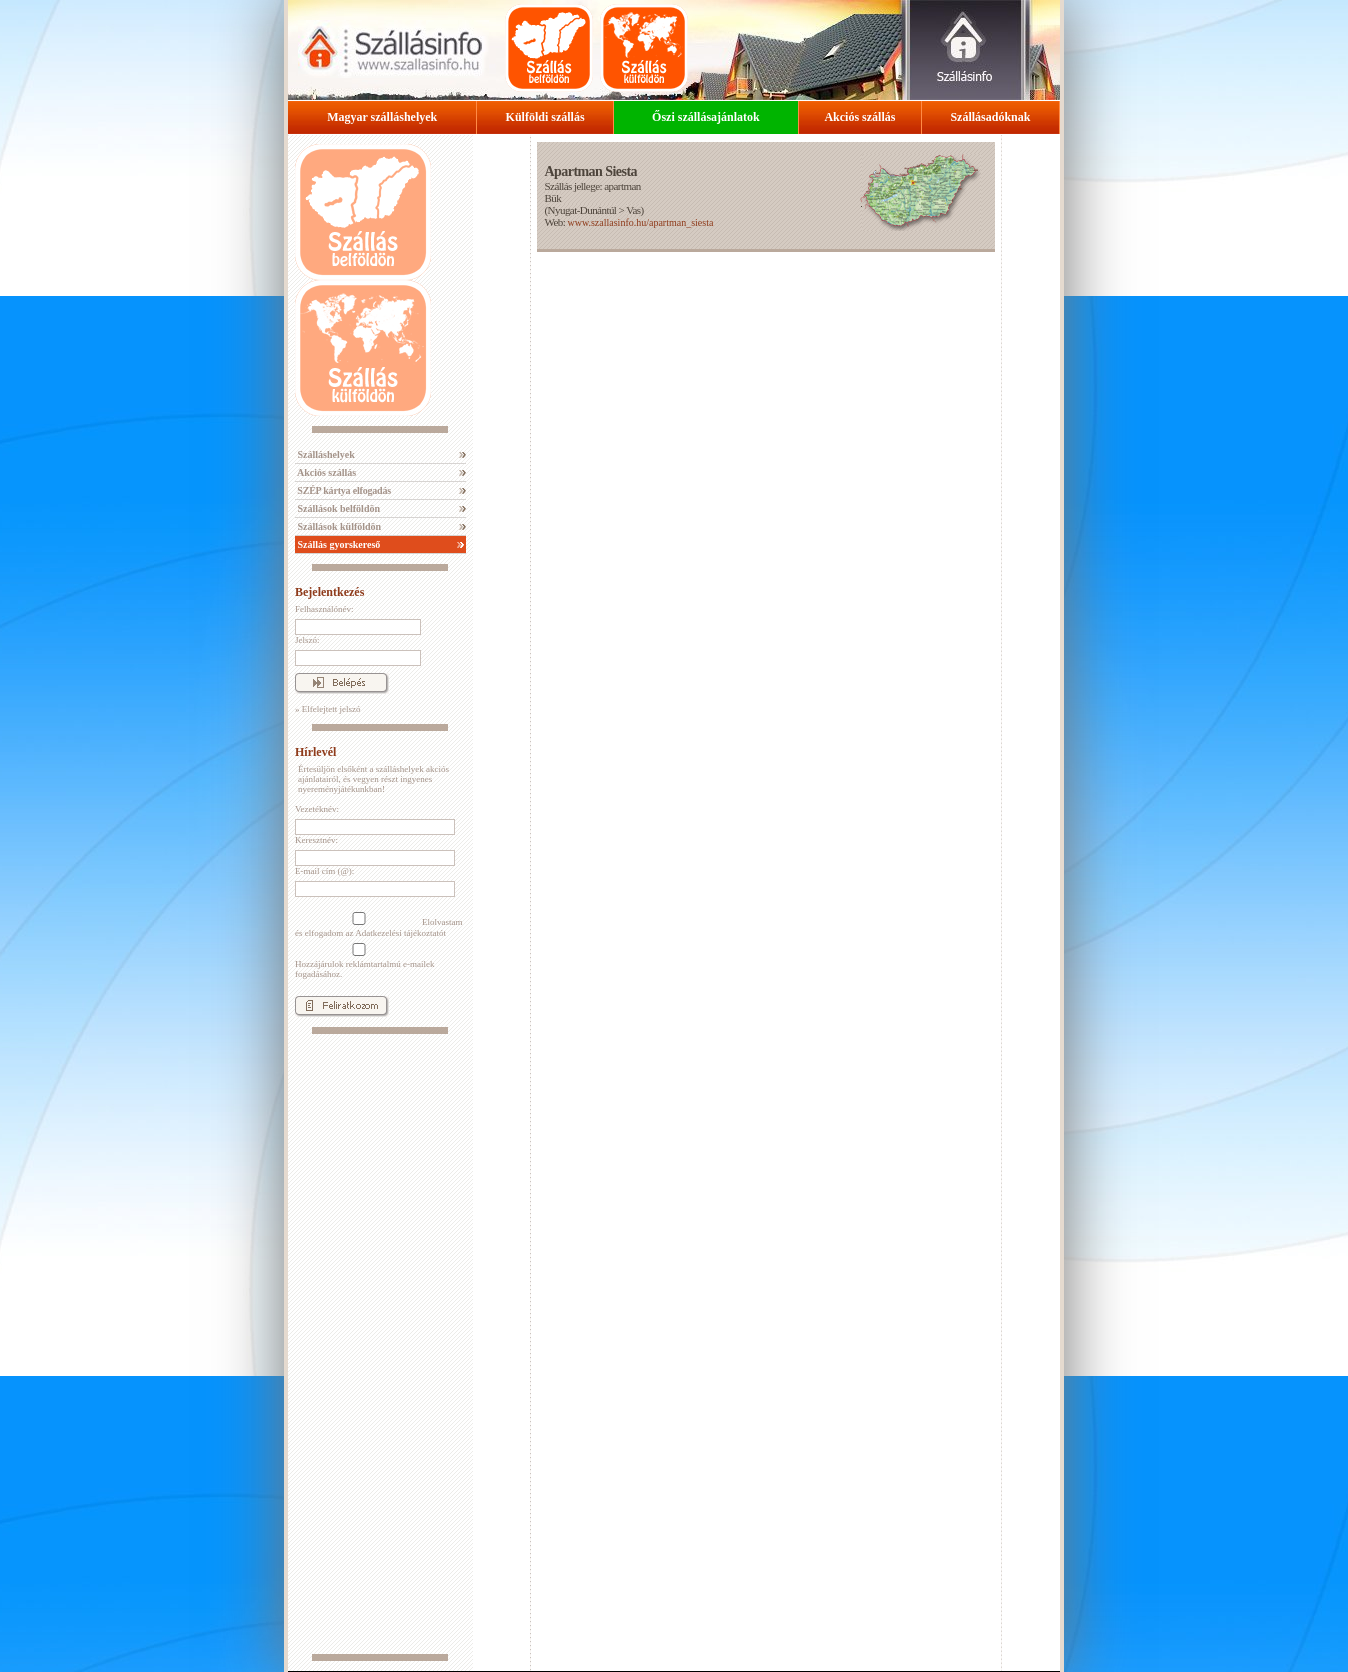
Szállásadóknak (990, 117)
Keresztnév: (316, 840)
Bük (552, 198)
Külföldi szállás (545, 117)
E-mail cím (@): (324, 871)
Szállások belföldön (337, 508)
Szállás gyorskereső (337, 544)
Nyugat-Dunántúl (582, 210)
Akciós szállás (859, 117)
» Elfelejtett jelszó (327, 709)
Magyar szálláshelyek (382, 117)
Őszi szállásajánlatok (706, 117)
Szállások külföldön (338, 526)
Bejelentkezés (329, 592)
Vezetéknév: (317, 809)
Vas (633, 210)
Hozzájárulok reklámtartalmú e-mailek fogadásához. (364, 961)
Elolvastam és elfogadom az (379, 925)
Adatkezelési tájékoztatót (400, 933)
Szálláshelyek (325, 454)
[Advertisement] (380, 1344)
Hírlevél (315, 752)
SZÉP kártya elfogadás (343, 490)
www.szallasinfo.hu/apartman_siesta (640, 222)
